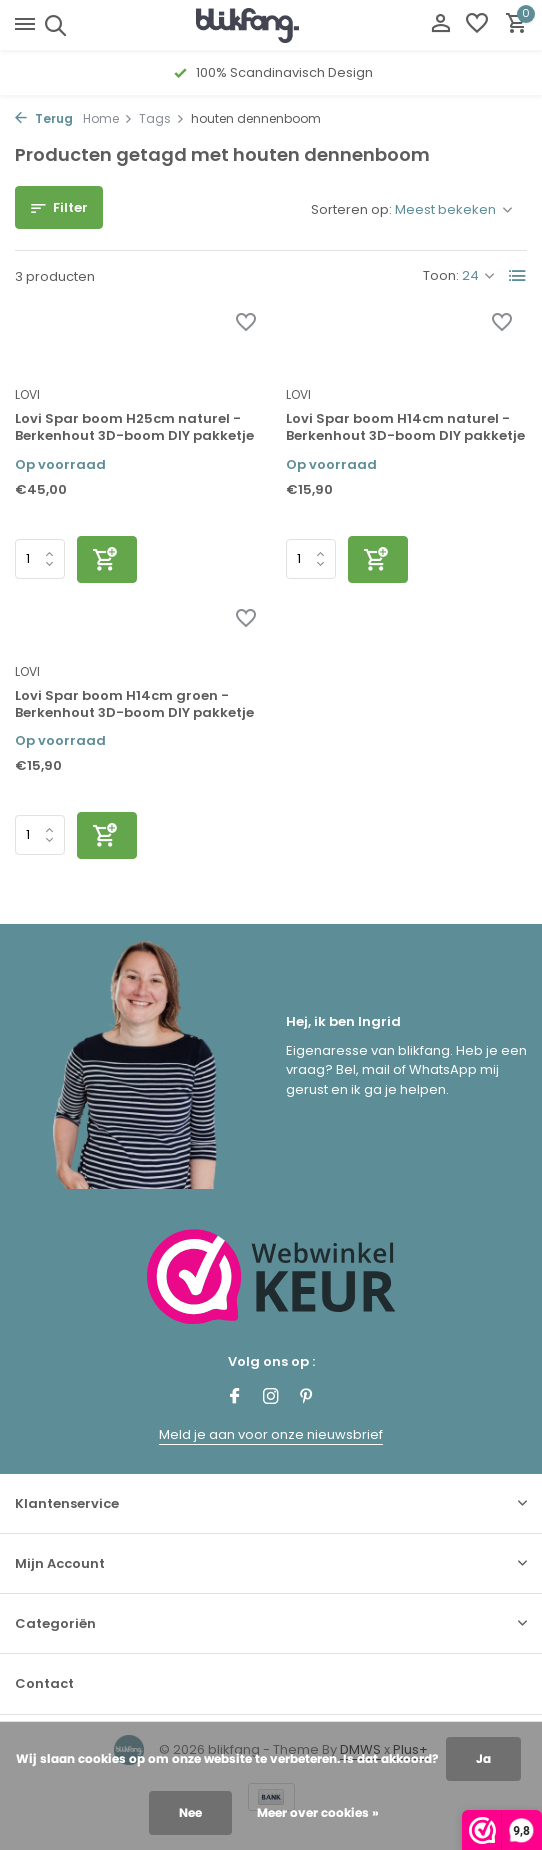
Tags (162, 118)
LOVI (27, 394)
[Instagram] (271, 1398)
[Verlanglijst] (477, 25)
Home (108, 118)
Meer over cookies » (318, 1812)
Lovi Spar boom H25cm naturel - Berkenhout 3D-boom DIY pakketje (134, 428)
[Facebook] (235, 1398)
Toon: (441, 275)
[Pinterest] (307, 1398)
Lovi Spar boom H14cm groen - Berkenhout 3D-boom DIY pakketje (134, 705)
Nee (190, 1812)
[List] (518, 276)
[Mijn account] (440, 25)
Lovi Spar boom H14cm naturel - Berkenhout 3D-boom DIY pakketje (405, 428)
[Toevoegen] (107, 559)
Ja (483, 1758)
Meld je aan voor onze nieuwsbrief (271, 1434)
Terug (44, 118)
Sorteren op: (351, 209)
